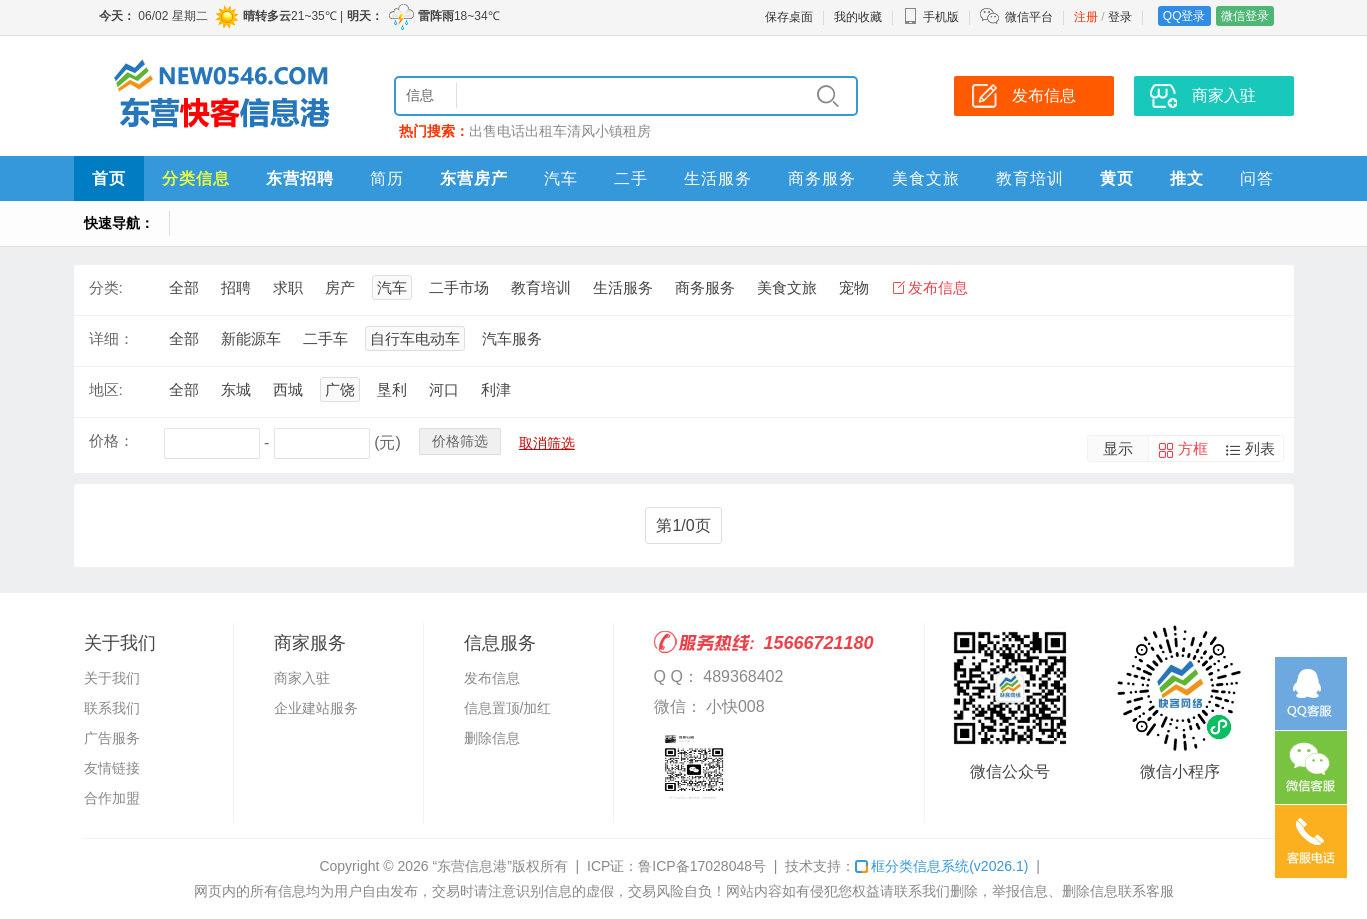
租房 (637, 131)
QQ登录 (1184, 16)
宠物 (854, 287)
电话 (511, 131)
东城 (236, 389)
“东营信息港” (471, 866)
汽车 (561, 178)
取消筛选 (547, 443)
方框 (1193, 448)
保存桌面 (789, 17)
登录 (1120, 17)
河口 (444, 389)
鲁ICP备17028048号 (702, 866)
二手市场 (459, 287)
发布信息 (1044, 95)
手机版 (931, 17)
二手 (631, 178)
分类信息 (196, 178)
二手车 (325, 338)
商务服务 (822, 178)
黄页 (1117, 178)
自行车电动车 (415, 338)
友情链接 (112, 768)
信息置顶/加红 (508, 708)
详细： (111, 338)
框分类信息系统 (941, 866)
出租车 (546, 131)
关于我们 (112, 678)
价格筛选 (460, 441)
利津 (496, 389)
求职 (288, 287)
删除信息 (492, 738)
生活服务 (718, 178)
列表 (1260, 448)
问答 (1257, 178)
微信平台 (1029, 17)
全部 (184, 287)
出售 (483, 131)
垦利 (392, 389)
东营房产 (474, 178)
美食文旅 (926, 178)
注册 (1086, 17)
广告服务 (112, 738)
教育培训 (1030, 178)
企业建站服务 (316, 708)
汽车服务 (512, 338)
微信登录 (1245, 16)
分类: (106, 287)
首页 (109, 178)
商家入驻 (1224, 95)
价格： (111, 440)
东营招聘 (300, 178)
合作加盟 (112, 798)
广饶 (340, 389)
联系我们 (112, 708)
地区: (106, 389)
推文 (1187, 178)
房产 (340, 287)
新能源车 (251, 338)
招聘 (236, 287)
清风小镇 (595, 131)
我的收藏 (858, 17)
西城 (288, 389)
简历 (387, 178)
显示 (1118, 448)
